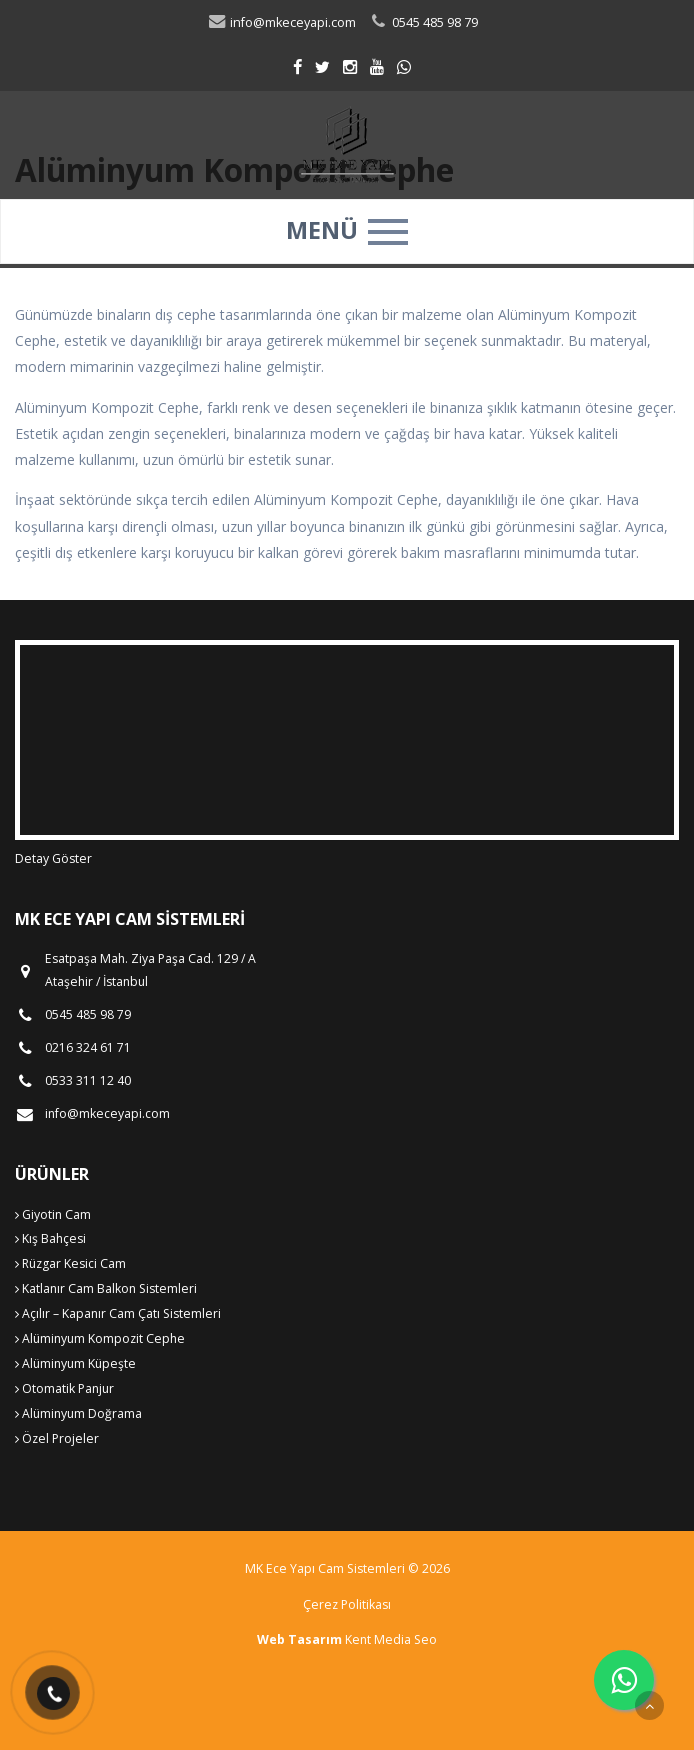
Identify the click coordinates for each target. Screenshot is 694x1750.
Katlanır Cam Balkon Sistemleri (106, 1288)
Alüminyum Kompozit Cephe (100, 1338)
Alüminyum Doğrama (78, 1413)
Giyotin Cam (53, 1214)
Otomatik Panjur (64, 1388)
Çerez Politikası (347, 1604)
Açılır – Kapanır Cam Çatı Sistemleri (118, 1313)
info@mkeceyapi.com (281, 22)
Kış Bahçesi (50, 1238)
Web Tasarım (299, 1639)
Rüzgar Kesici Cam (70, 1263)
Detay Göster (53, 858)
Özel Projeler (57, 1438)
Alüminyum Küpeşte (75, 1363)
